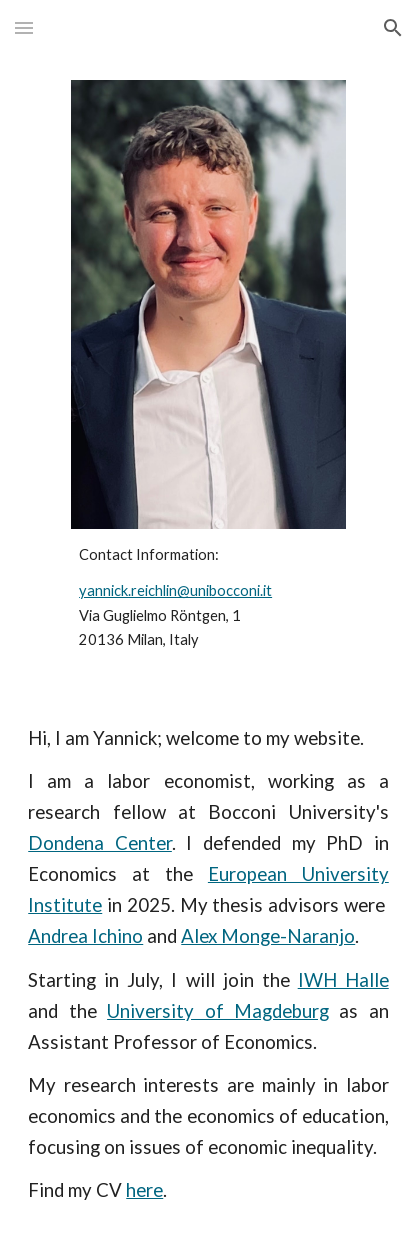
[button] (24, 27)
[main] (208, 598)
